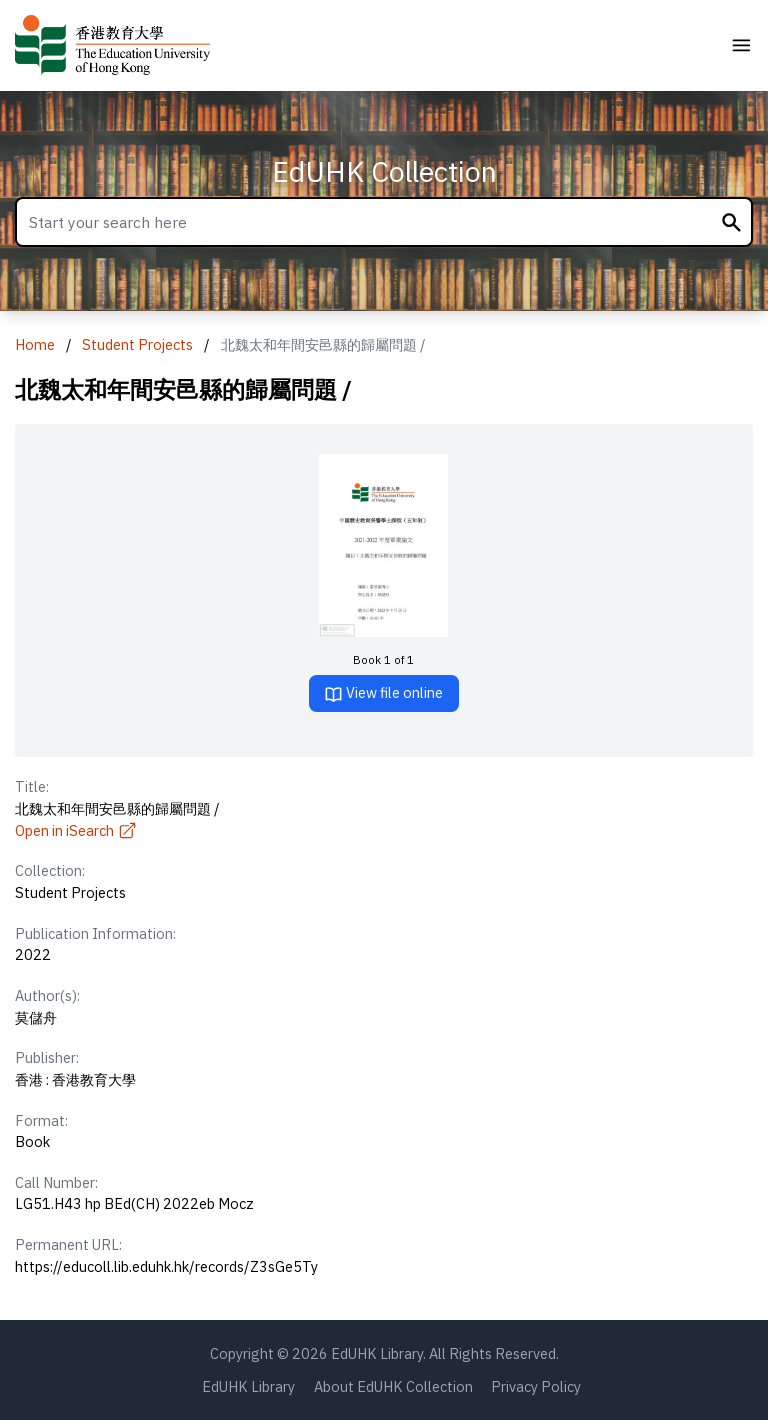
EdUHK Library (248, 1386)
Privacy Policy (536, 1386)
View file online (383, 693)
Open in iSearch (76, 830)
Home (35, 344)
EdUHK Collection (384, 171)
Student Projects (137, 344)
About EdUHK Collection (393, 1386)
